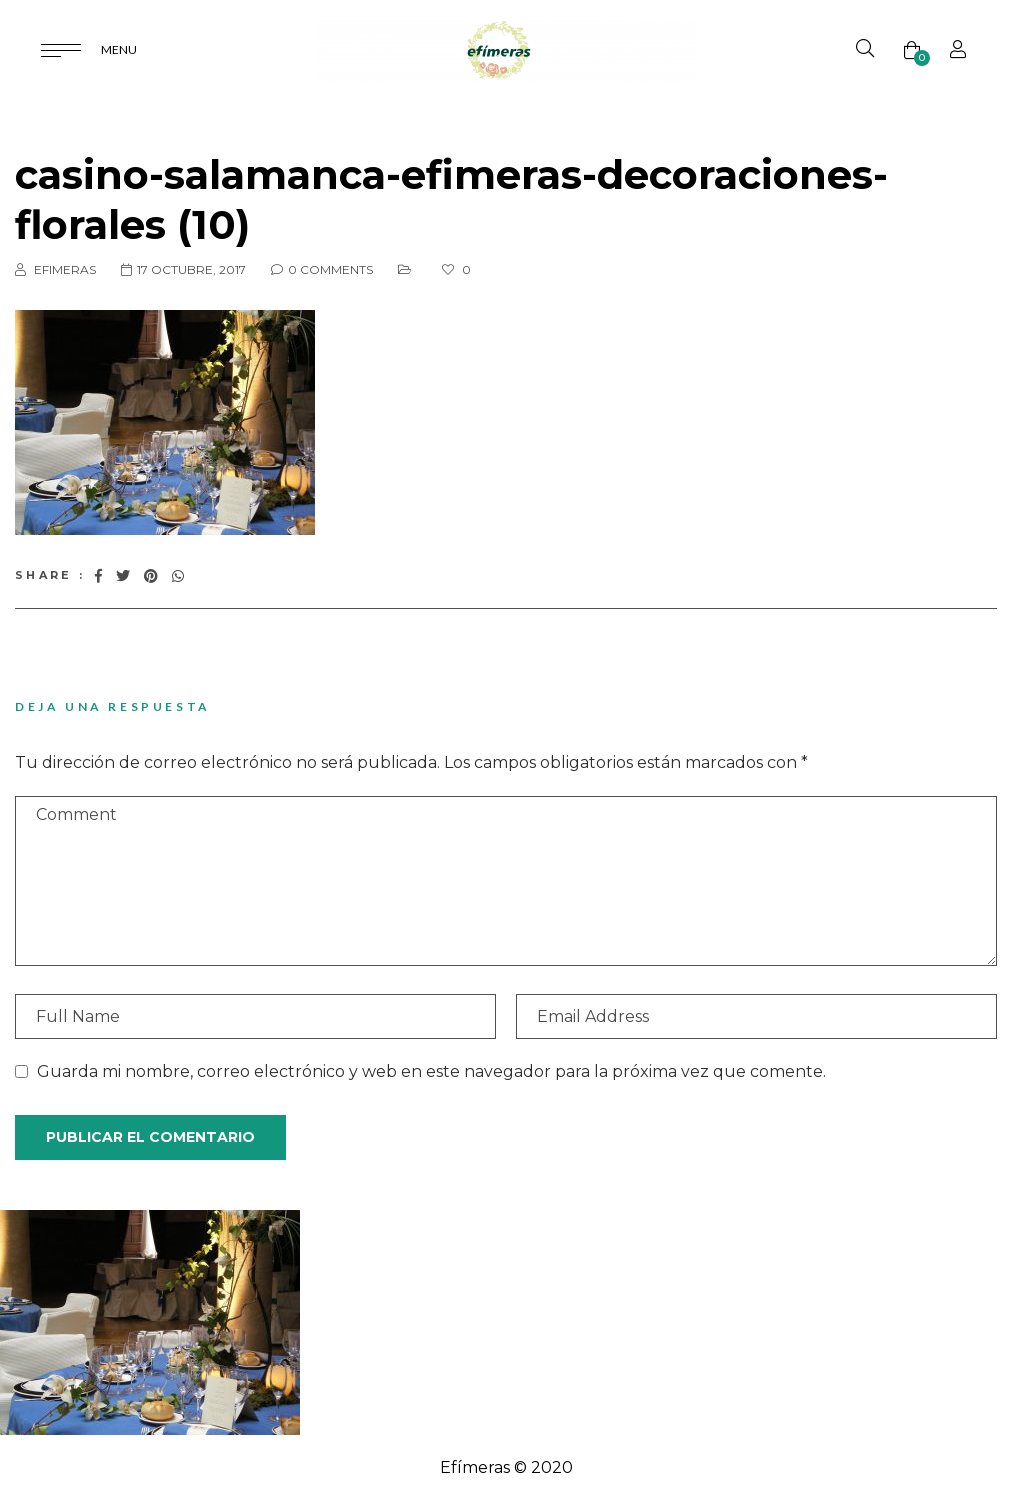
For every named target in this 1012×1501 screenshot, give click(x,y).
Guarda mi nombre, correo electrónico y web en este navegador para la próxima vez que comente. (431, 1071)
